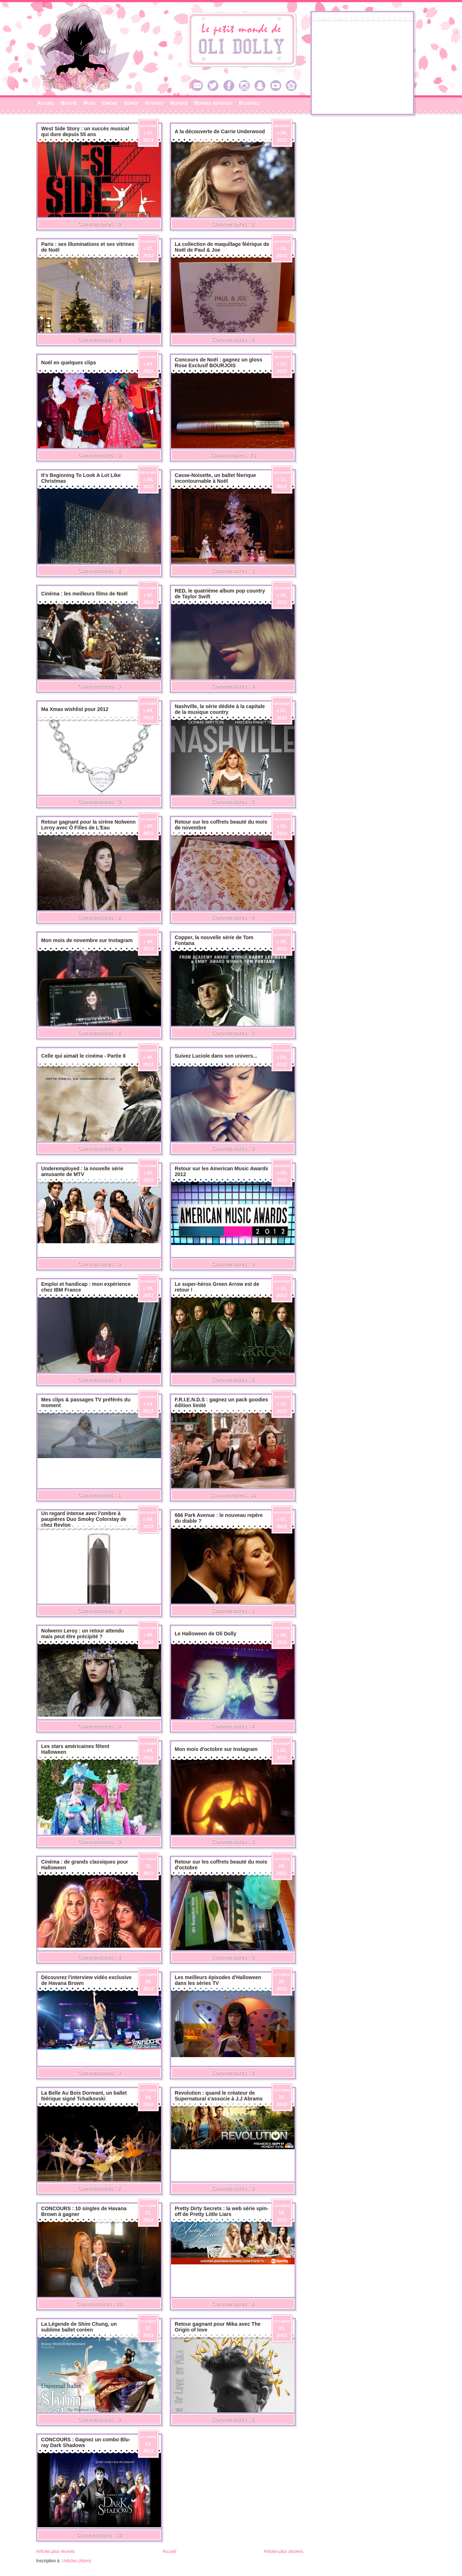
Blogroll (249, 103)
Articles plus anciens (283, 2551)
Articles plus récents (55, 2551)
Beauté (69, 103)
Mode (89, 103)
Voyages (154, 103)
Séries (131, 103)
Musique (179, 103)
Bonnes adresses (213, 103)
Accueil (45, 103)
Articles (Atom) (77, 2560)
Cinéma (109, 103)
